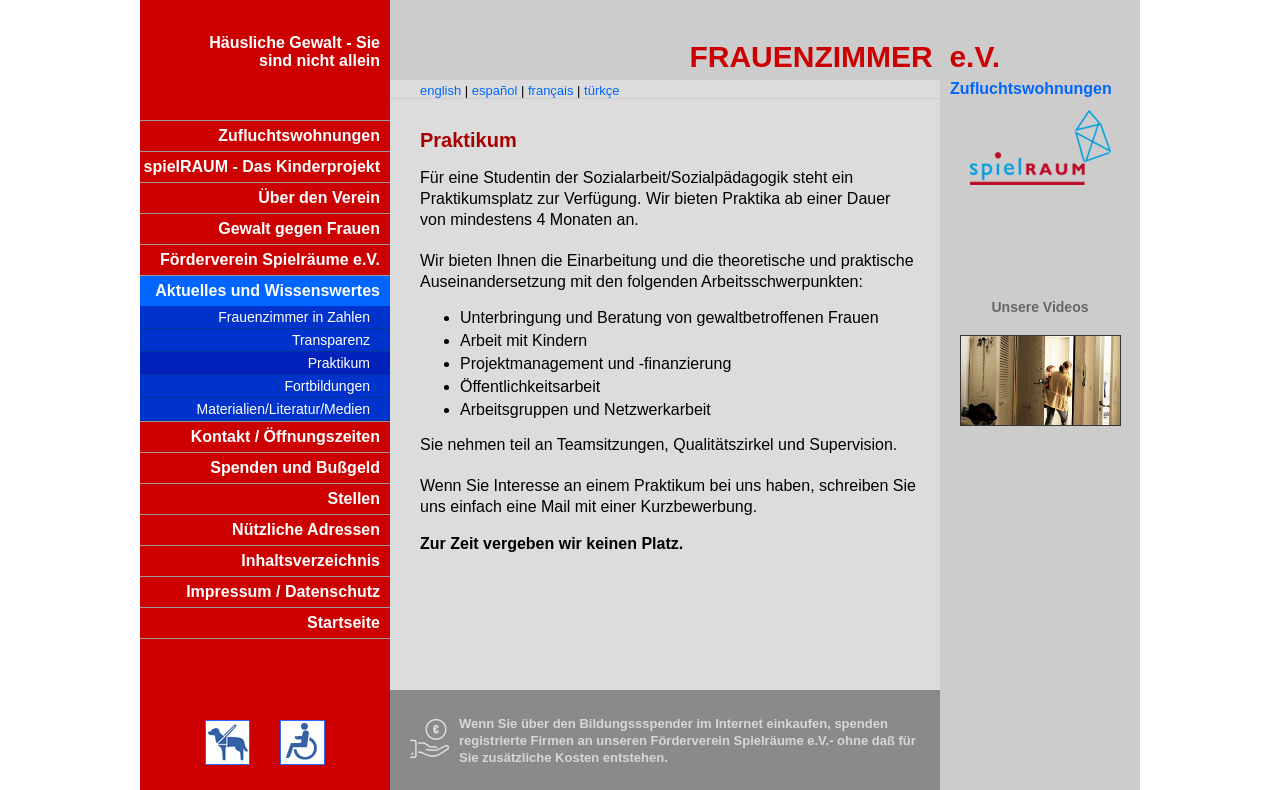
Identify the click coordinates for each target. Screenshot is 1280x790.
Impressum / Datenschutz (283, 591)
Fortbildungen (327, 386)
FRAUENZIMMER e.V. (844, 56)
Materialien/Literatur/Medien (283, 409)
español (495, 90)
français (551, 90)
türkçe (601, 90)
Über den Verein (319, 197)
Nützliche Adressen (306, 529)
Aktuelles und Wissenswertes (267, 290)
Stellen (354, 498)
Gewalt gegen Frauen (299, 228)
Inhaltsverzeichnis (310, 560)
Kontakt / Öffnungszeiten (285, 436)
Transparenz (331, 340)
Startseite (343, 622)
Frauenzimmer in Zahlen (294, 317)
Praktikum (339, 363)
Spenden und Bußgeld (295, 467)
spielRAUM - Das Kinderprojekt (262, 166)
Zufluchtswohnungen (299, 135)
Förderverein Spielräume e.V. (270, 259)
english (440, 90)
